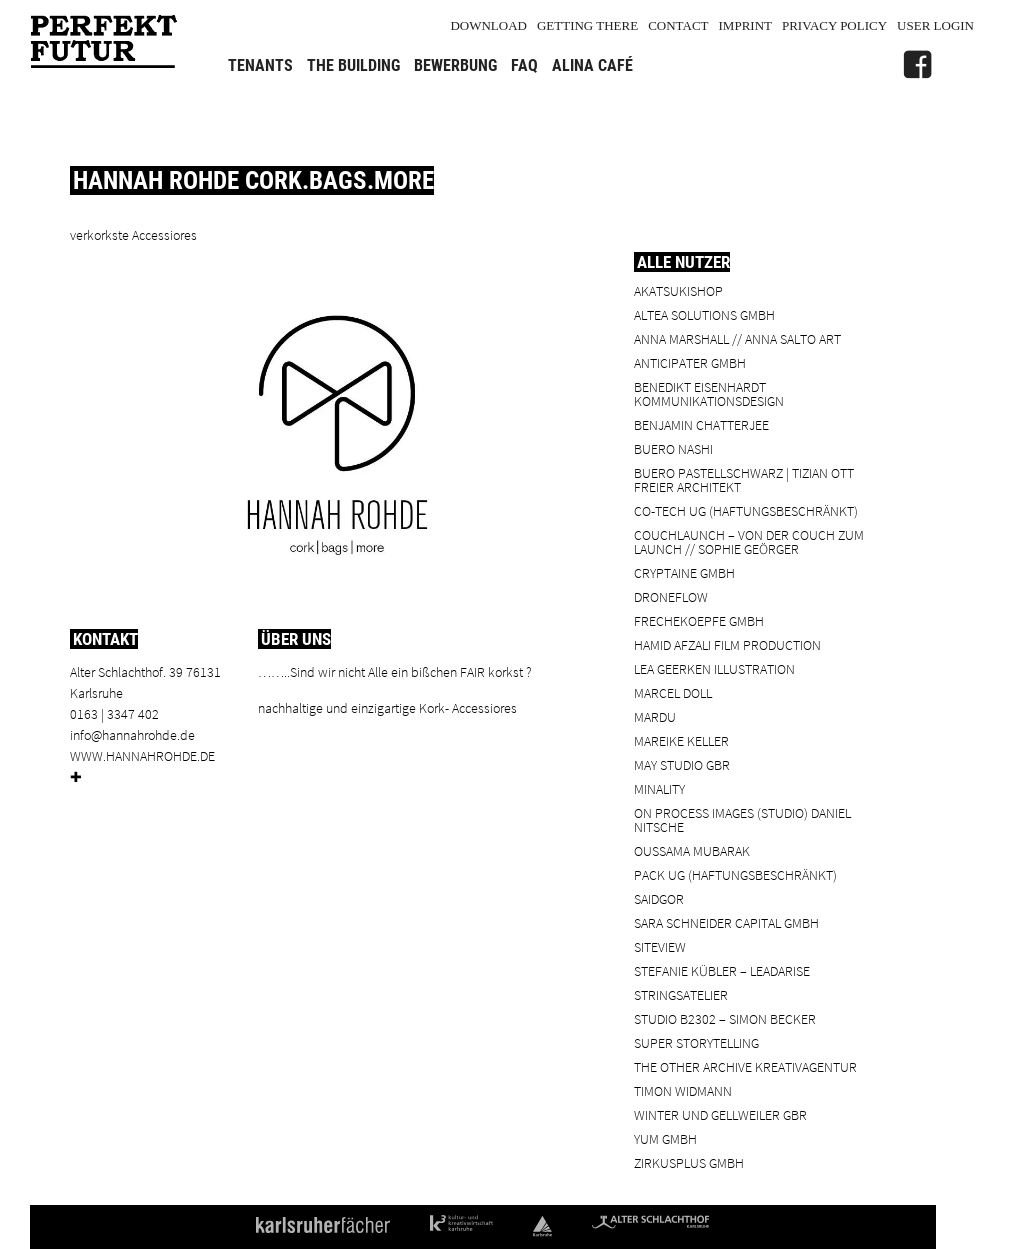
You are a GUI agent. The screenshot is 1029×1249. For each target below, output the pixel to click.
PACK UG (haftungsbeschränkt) (735, 874)
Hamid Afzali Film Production (727, 644)
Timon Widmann (683, 1090)
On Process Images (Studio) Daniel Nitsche (742, 819)
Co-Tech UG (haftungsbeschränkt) (746, 510)
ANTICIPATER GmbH (690, 362)
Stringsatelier (681, 994)
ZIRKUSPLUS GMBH (689, 1162)
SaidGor (659, 898)
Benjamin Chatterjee (701, 424)
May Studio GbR (682, 764)
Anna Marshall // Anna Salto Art (737, 338)
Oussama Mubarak (692, 850)
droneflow (671, 596)
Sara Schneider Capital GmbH (726, 922)
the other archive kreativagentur (745, 1066)
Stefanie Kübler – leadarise (722, 970)
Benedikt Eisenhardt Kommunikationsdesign (709, 393)
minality (659, 788)
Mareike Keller (681, 740)
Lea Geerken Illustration (714, 668)
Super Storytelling (696, 1042)
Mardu (655, 716)
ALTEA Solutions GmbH (704, 314)
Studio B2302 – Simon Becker (725, 1018)
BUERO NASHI (673, 448)
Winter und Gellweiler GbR (720, 1114)
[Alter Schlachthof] (959, 65)
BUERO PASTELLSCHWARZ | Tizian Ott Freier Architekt (744, 479)
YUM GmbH (665, 1138)
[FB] (917, 65)
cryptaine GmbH (684, 572)
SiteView (660, 946)
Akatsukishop (678, 290)
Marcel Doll (673, 692)
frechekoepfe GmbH (699, 620)
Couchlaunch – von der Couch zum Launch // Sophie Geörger (749, 541)
